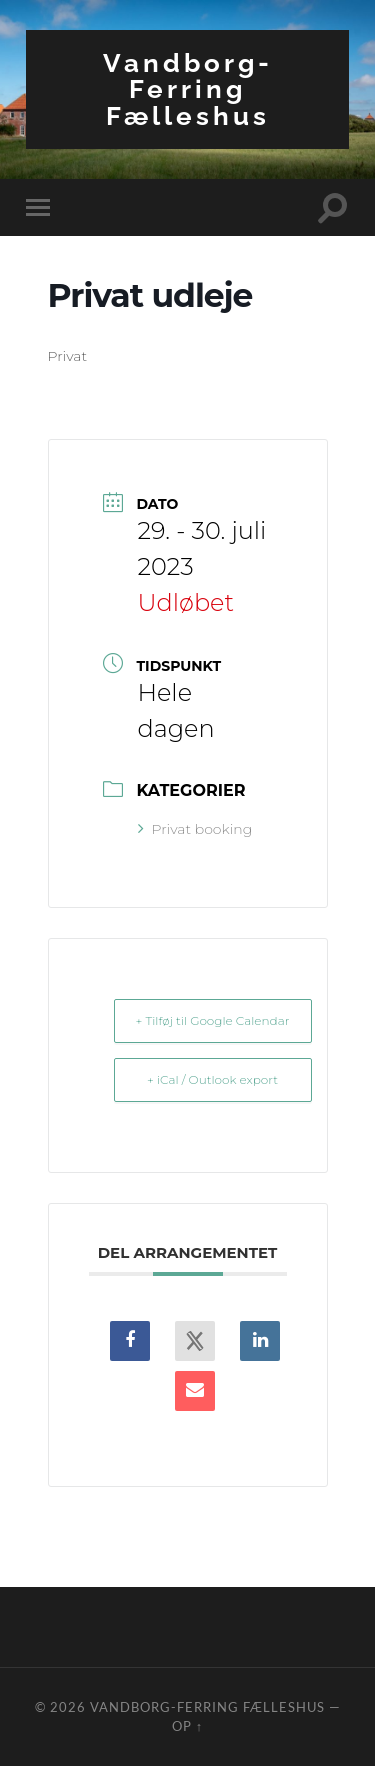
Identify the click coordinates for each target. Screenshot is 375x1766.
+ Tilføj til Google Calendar (213, 1020)
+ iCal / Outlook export (212, 1079)
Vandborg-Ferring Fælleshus (188, 89)
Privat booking (195, 829)
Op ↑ (187, 1726)
